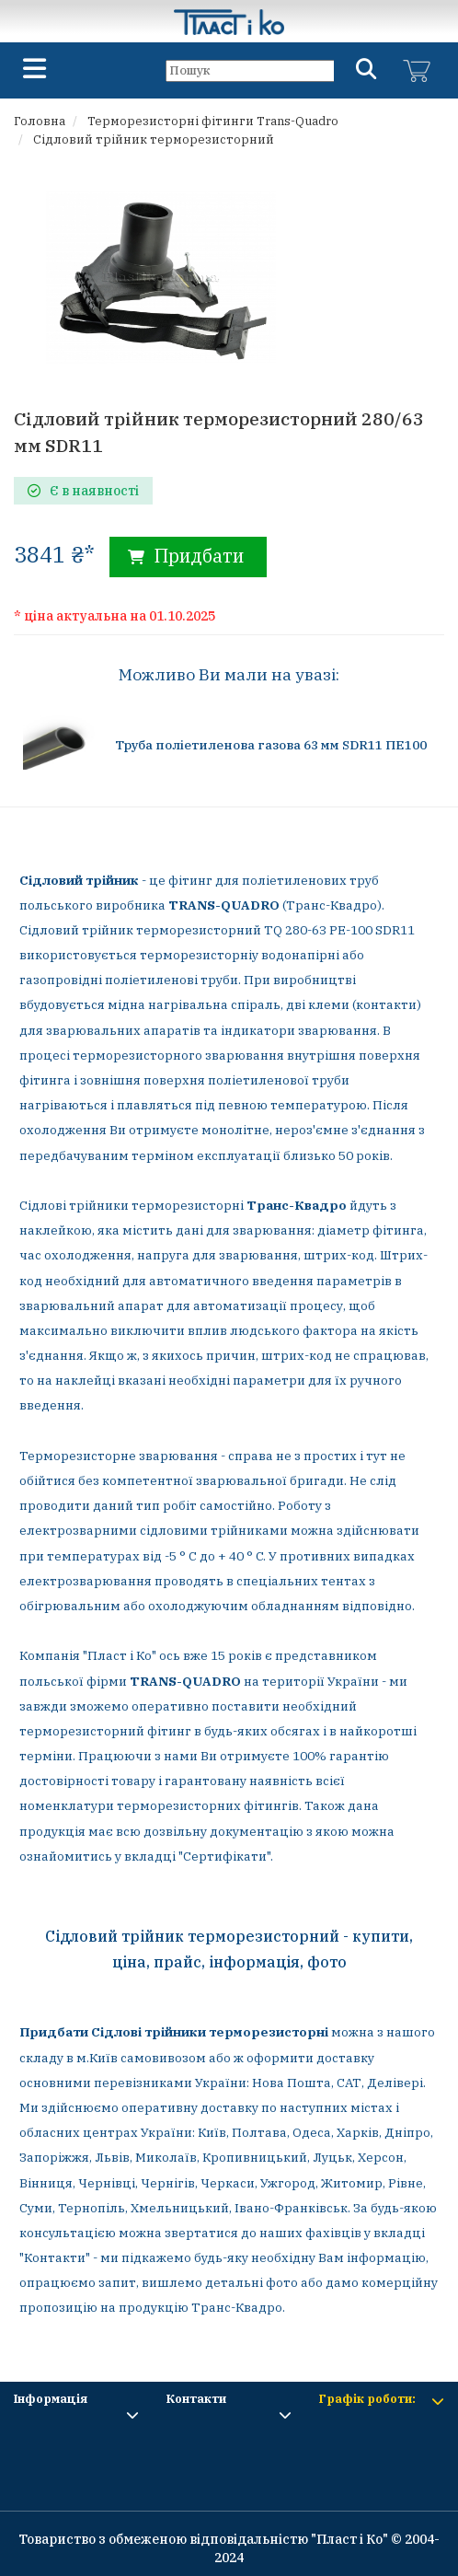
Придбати (186, 555)
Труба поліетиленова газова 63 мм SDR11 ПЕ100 (271, 745)
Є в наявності (83, 490)
